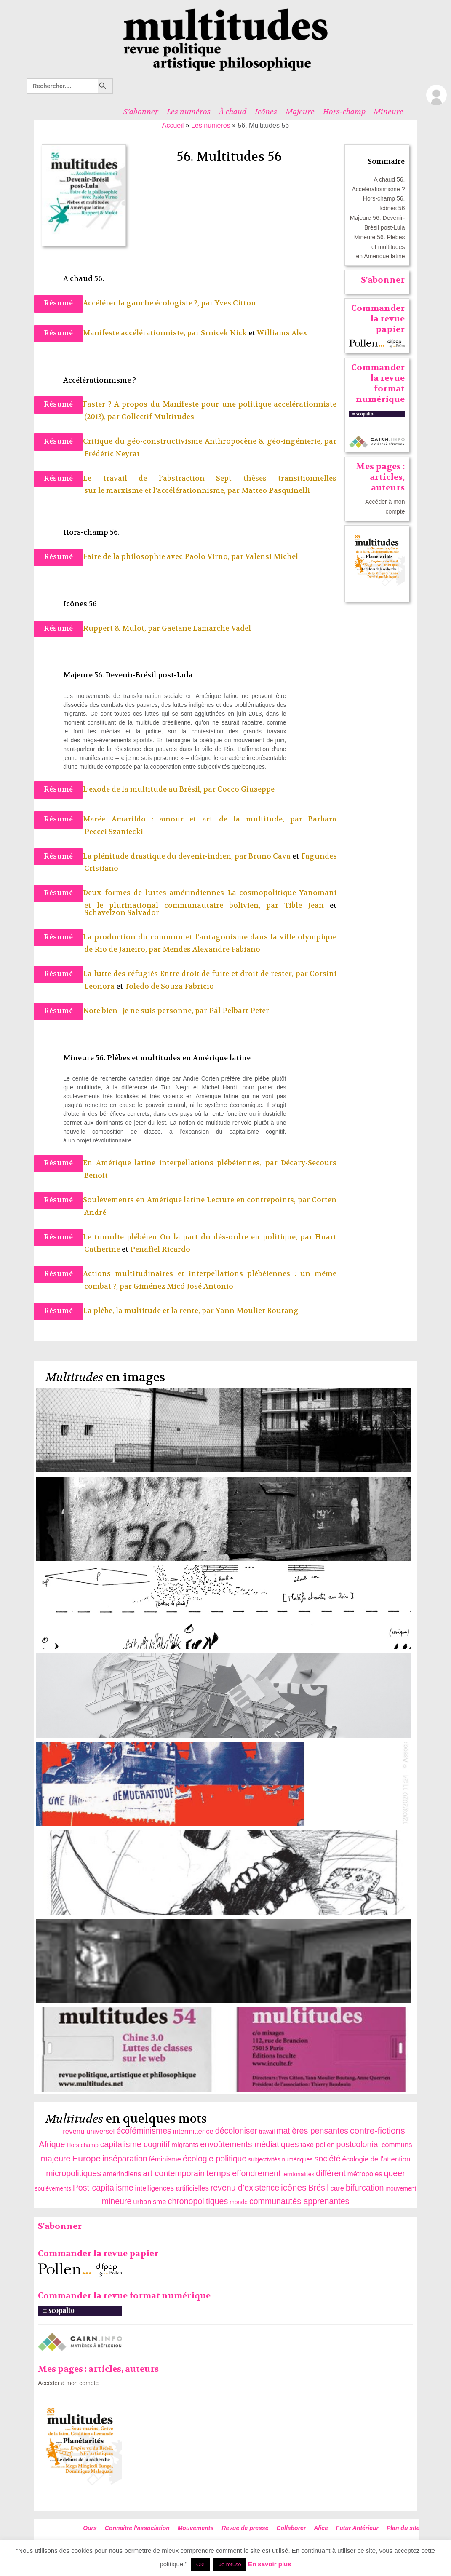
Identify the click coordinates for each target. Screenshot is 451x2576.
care (337, 2188)
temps (218, 2173)
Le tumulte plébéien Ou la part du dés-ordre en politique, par (199, 1237)
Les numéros (189, 112)
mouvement (400, 2188)
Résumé (58, 303)
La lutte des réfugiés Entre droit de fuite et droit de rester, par (196, 973)
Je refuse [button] (230, 2564)
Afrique (52, 2144)
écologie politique (214, 2158)
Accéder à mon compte (68, 2383)
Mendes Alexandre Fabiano (212, 949)
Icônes (266, 112)
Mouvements (196, 2528)
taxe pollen (317, 2145)
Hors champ (82, 2145)
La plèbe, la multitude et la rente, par (149, 1310)
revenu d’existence (245, 2187)
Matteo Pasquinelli (275, 490)
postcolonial (358, 2144)
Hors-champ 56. (384, 198)
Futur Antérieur (357, 2528)
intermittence (193, 2131)
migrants (184, 2145)
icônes (294, 2187)
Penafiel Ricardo (160, 1249)
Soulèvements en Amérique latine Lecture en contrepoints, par (197, 1200)
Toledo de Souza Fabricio (169, 986)
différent (330, 2173)
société (327, 2158)
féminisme (165, 2159)
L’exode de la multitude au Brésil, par (150, 789)
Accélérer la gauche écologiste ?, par (149, 303)
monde (239, 2202)
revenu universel (89, 2131)
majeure (56, 2158)
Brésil (318, 2187)
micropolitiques (73, 2173)
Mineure (388, 112)
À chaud (232, 112)
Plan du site (403, 2528)
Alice (321, 2528)
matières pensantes (312, 2130)
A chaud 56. (389, 179)
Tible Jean (304, 905)
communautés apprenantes (299, 2201)
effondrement (256, 2173)
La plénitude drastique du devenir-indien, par (165, 856)
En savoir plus (269, 2564)
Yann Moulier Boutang (257, 1310)
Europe (86, 2158)
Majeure (300, 112)
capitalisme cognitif (135, 2144)
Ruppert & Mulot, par (122, 628)
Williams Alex (282, 333)
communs (397, 2145)
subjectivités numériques (280, 2159)
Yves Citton (235, 303)
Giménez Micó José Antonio (183, 1286)
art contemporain (174, 2173)
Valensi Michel (271, 556)
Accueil (173, 125)
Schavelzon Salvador (121, 912)
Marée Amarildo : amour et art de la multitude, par (195, 819)
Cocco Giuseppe (246, 789)
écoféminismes (143, 2130)
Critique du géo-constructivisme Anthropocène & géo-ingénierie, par (209, 441)
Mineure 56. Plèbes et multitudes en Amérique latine (379, 247)
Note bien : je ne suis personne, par (146, 1010)
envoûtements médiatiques (249, 2144)
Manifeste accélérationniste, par (142, 333)
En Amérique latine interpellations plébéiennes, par (182, 1162)
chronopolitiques (198, 2201)
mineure (117, 2201)
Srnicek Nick (224, 333)
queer (394, 2173)
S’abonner (140, 112)
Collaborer (291, 2528)
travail (267, 2131)
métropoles (364, 2174)
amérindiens (122, 2174)
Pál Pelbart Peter (239, 1010)
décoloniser (236, 2130)
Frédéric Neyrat (112, 453)
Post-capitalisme (103, 2187)
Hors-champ (344, 112)
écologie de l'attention (376, 2159)
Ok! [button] (200, 2564)
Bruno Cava (269, 856)
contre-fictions (377, 2130)
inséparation (124, 2158)
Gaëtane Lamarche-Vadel (206, 628)
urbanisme (149, 2202)
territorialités (298, 2174)
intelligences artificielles (171, 2188)
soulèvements (53, 2188)
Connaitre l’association (137, 2528)
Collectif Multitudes (157, 416)
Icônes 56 (392, 208)
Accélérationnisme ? (378, 189)
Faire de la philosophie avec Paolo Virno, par (164, 556)
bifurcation (365, 2187)
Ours (90, 2528)
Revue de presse (244, 2528)
